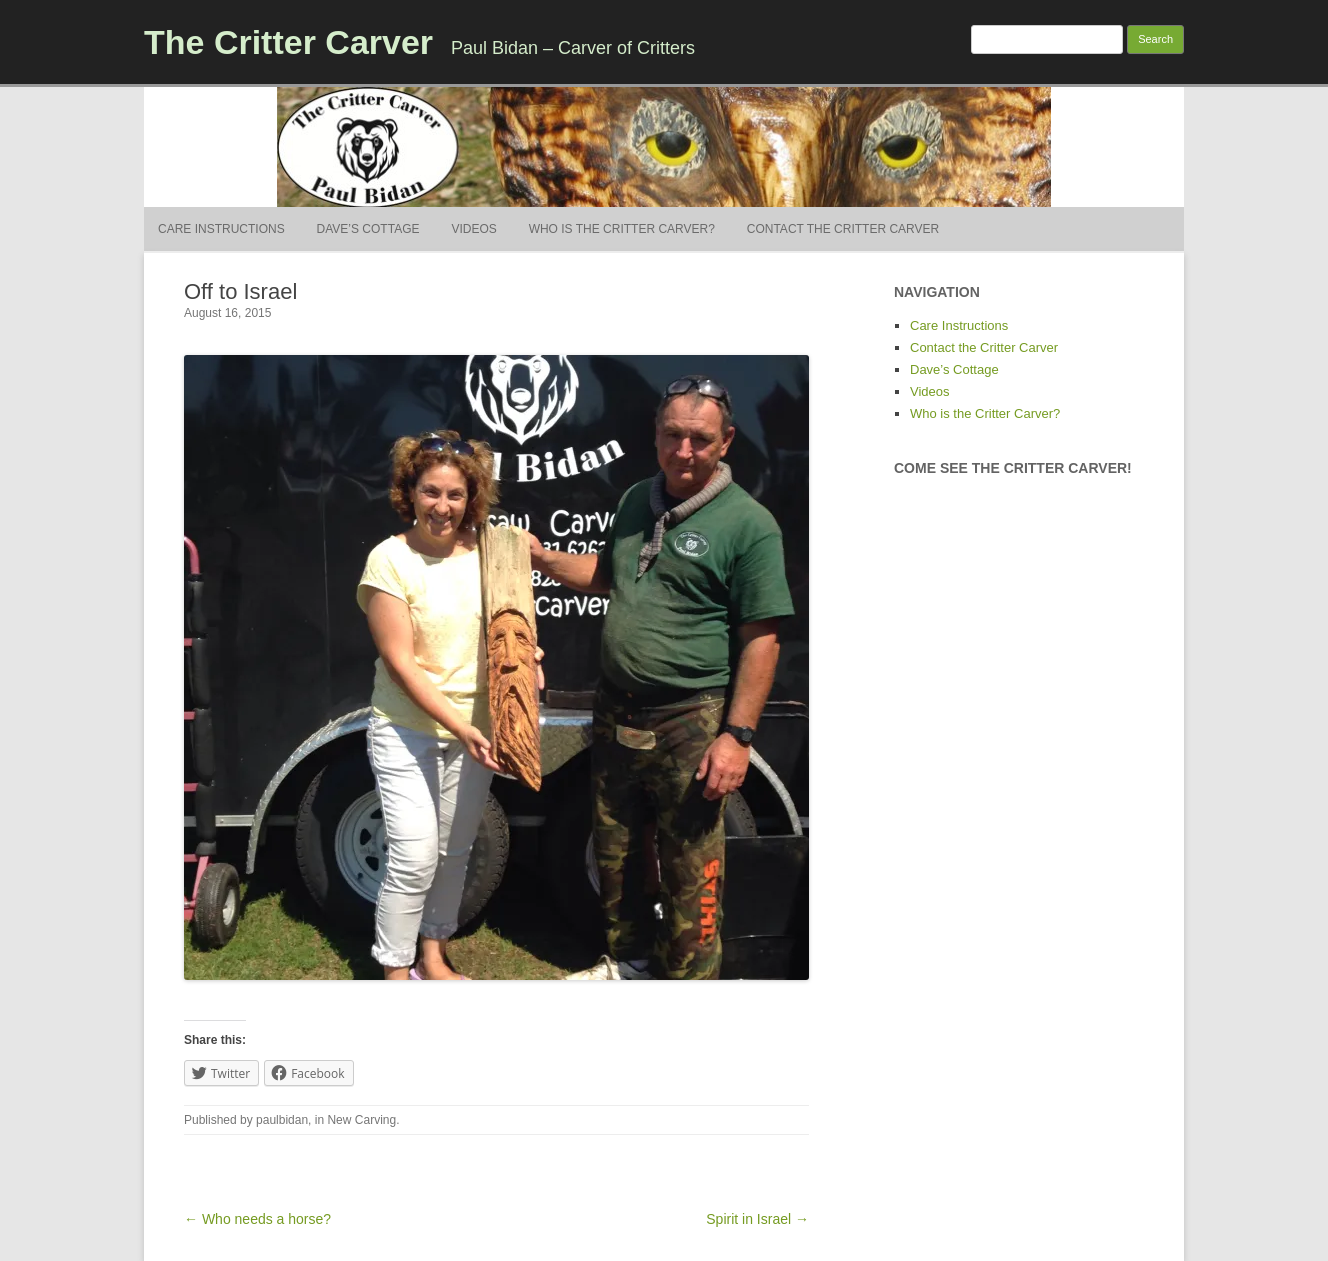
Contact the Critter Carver (843, 229)
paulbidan (282, 1120)
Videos (473, 229)
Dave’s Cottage (368, 229)
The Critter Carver (288, 42)
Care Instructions (221, 229)
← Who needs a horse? (257, 1219)
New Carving (361, 1120)
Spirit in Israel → (757, 1219)
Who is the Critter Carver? (622, 229)
